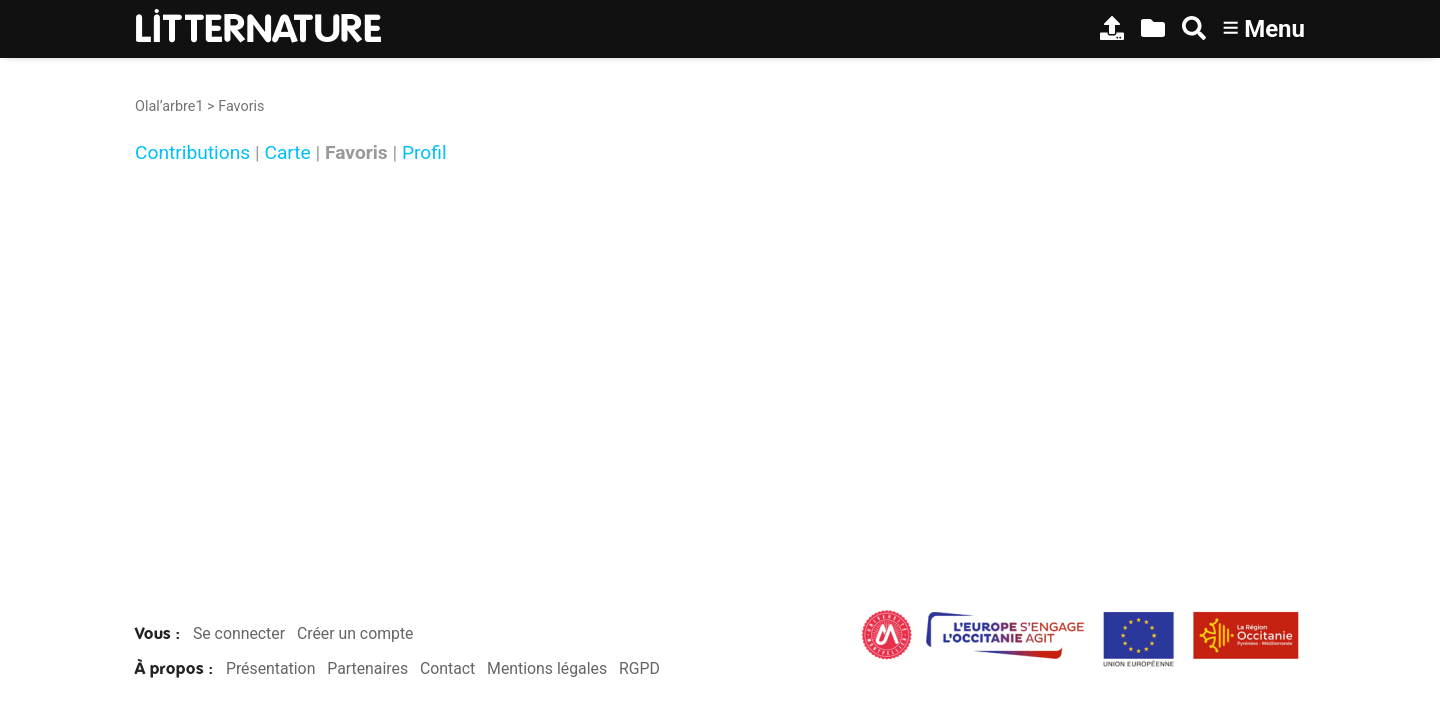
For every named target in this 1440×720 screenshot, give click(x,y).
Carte (287, 152)
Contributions (192, 152)
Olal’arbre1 (169, 106)
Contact (447, 668)
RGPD (639, 668)
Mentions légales (547, 668)
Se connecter (239, 633)
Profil (424, 152)
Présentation (270, 668)
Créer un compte (355, 633)
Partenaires (367, 668)
